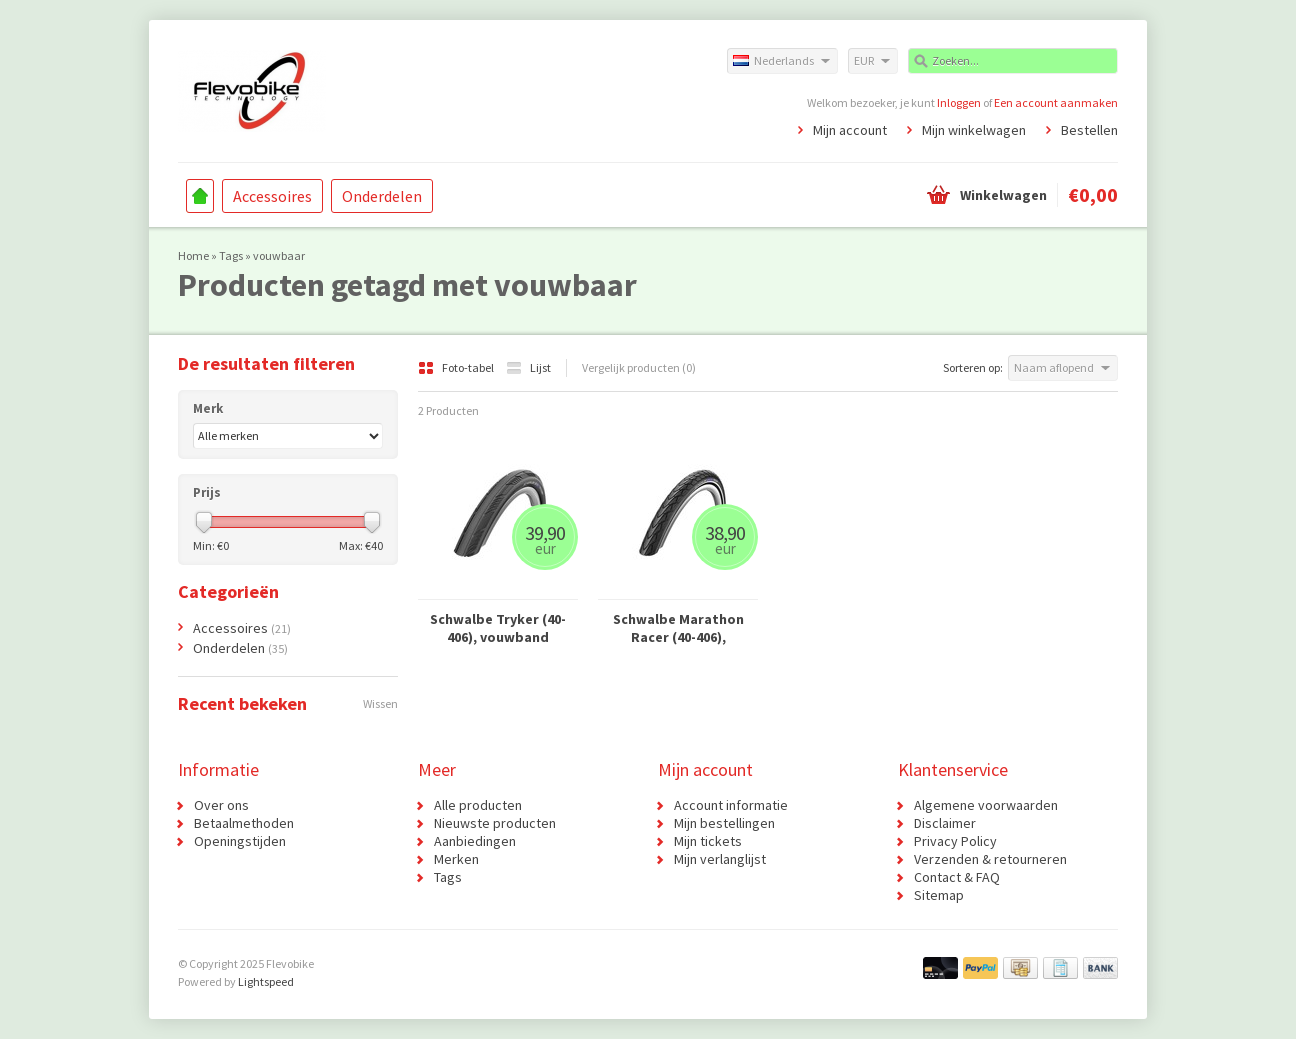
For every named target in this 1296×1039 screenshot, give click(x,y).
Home (200, 196)
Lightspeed (266, 981)
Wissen (380, 703)
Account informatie (731, 805)
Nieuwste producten (495, 823)
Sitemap (939, 895)
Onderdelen (382, 196)
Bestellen (1089, 130)
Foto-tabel (457, 367)
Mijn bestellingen (724, 823)
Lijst (528, 367)
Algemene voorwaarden (986, 805)
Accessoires (272, 196)
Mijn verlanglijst (720, 859)
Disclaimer (945, 823)
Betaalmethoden (244, 823)
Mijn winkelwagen (974, 130)
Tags (231, 255)
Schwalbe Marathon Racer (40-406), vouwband (678, 628)
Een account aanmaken (1056, 102)
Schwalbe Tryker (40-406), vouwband (498, 628)
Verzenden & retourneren (990, 859)
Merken (456, 859)
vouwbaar (279, 255)
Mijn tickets (708, 841)
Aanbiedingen (475, 841)
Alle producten (478, 805)
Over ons (221, 805)
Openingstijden (240, 841)
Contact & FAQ (957, 877)
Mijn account (850, 130)
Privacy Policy (955, 841)
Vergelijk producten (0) (639, 367)
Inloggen (959, 102)
